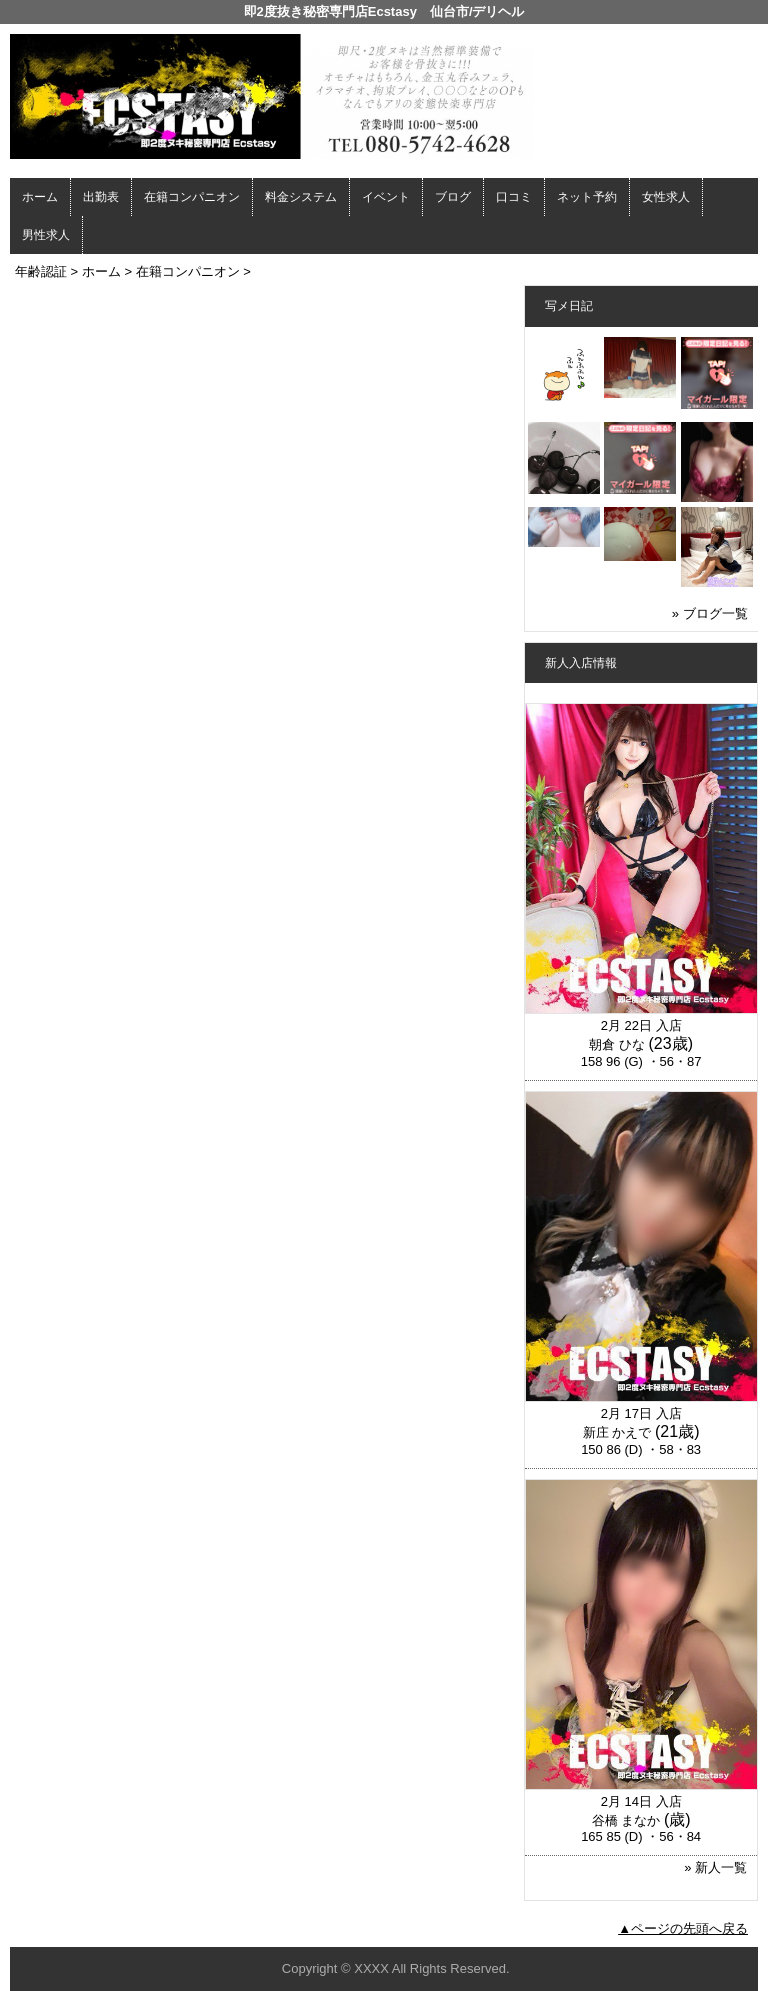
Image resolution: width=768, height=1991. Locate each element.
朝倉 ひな (617, 1044)
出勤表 (101, 197)
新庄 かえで (617, 1432)
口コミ (514, 197)
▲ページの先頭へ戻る (683, 1928)
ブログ (453, 197)
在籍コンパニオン (192, 197)
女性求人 (666, 197)
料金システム (301, 197)
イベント (386, 197)
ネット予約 (587, 197)
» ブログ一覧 (710, 613)
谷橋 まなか (626, 1820)
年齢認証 (41, 271)
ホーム (40, 197)
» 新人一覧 (715, 1867)
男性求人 (46, 235)
